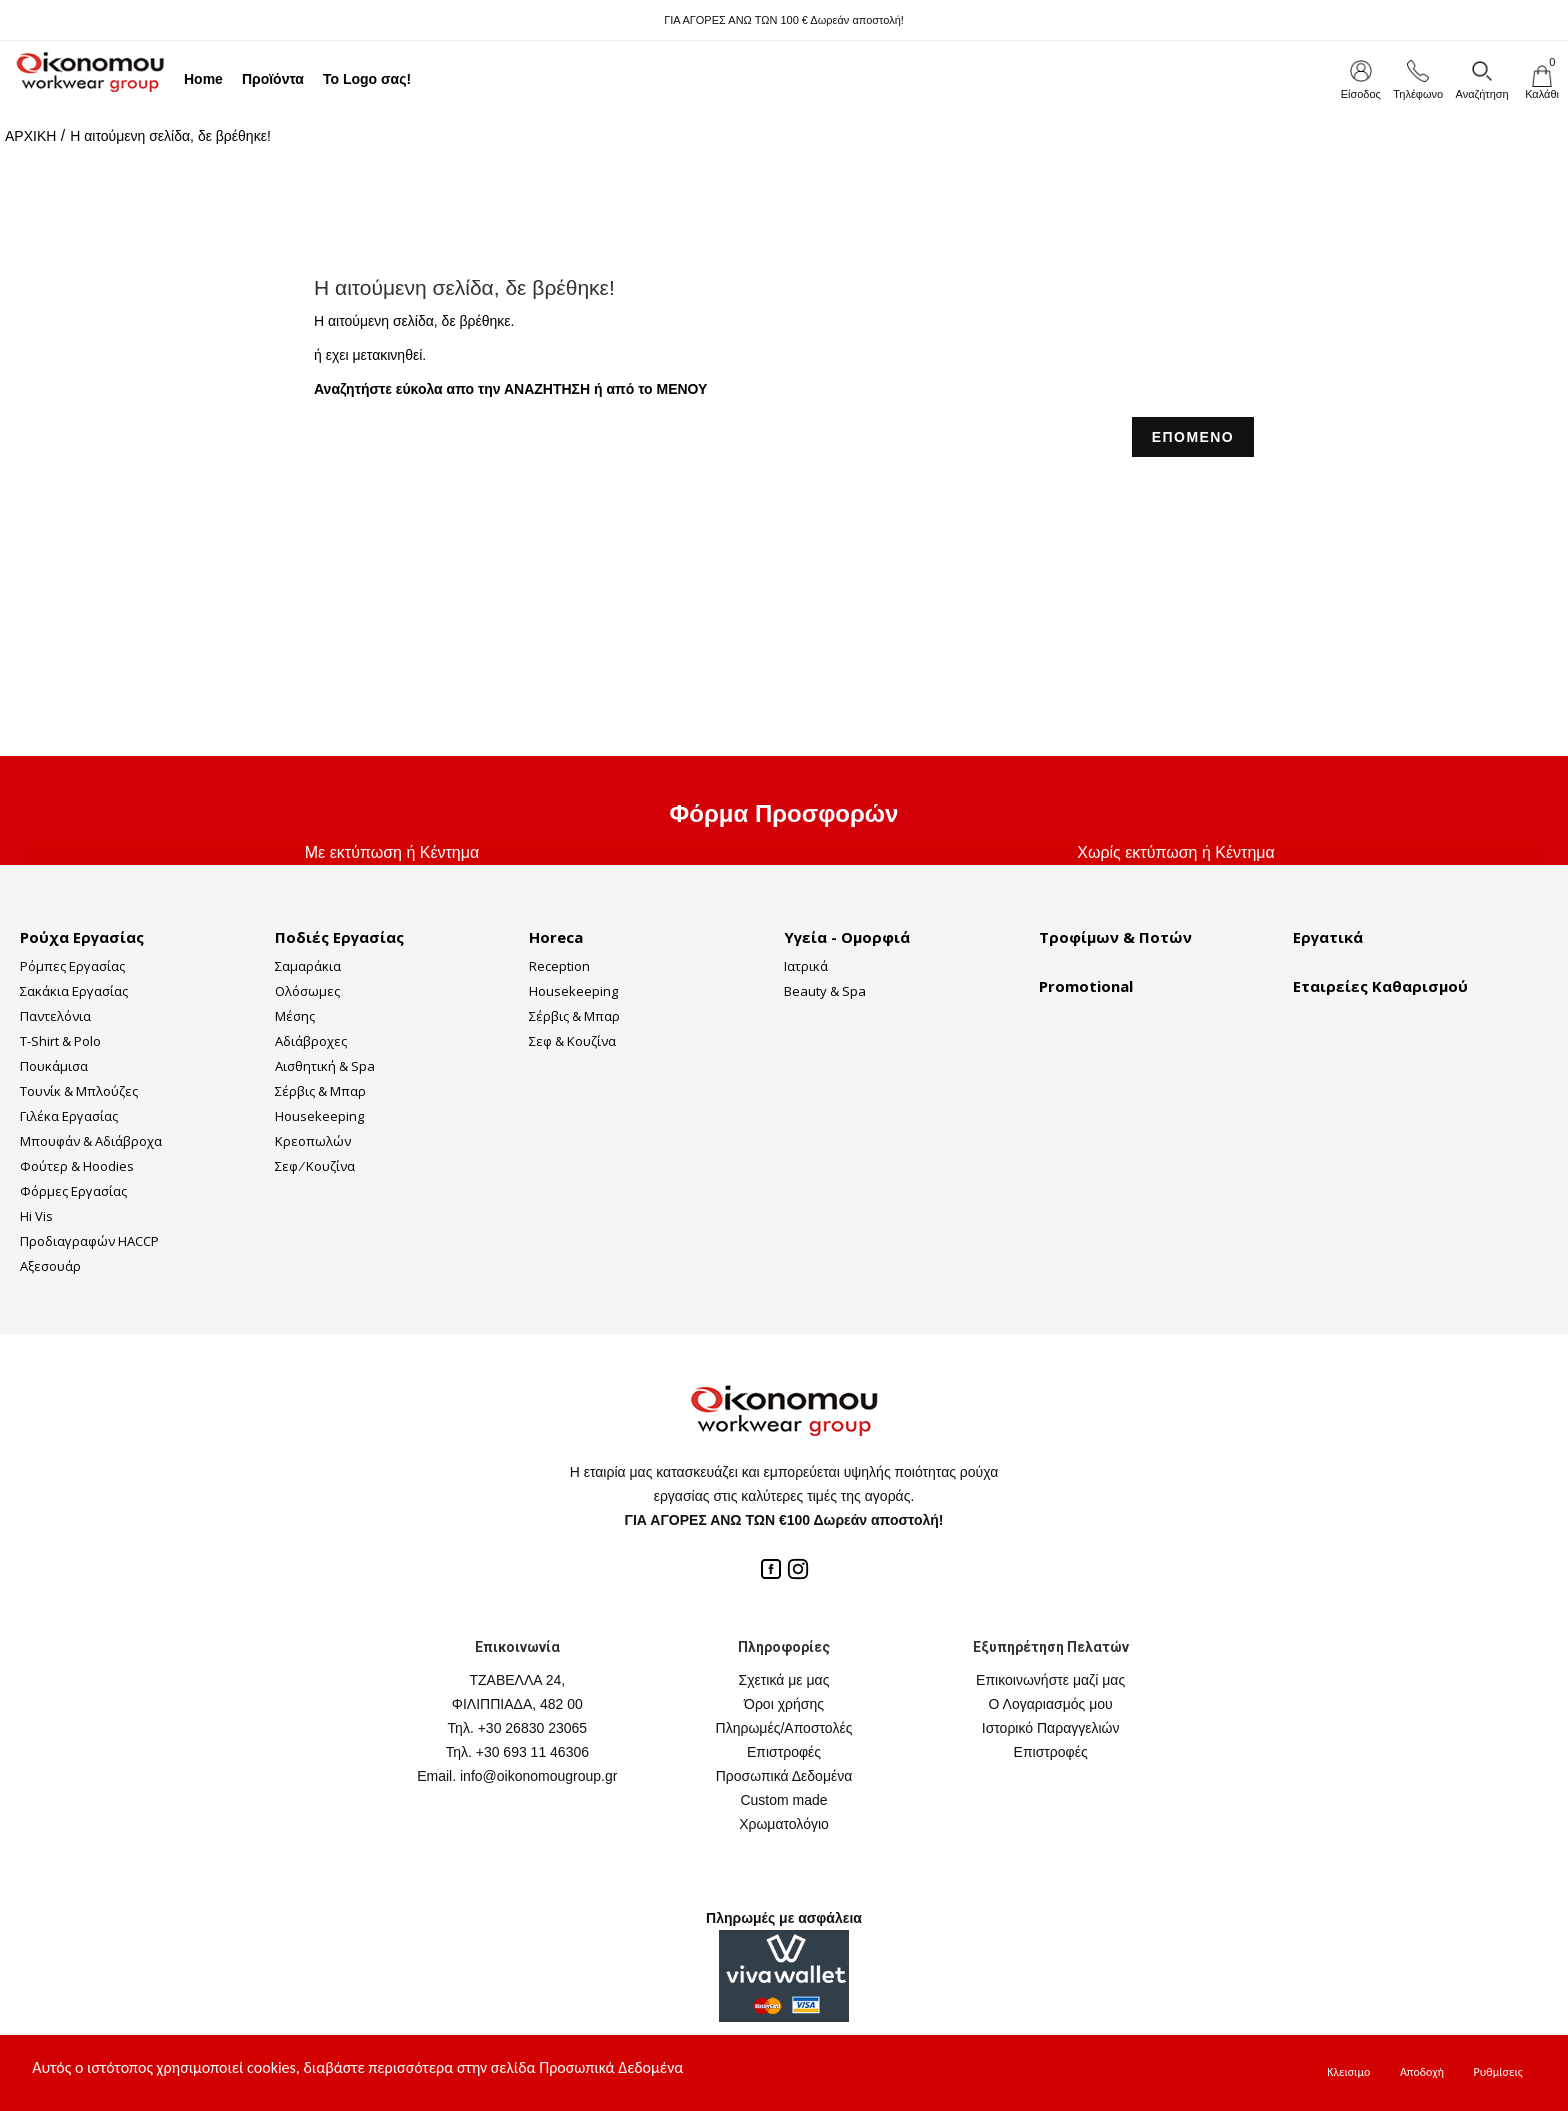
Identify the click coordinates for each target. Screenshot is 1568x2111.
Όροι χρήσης (784, 1704)
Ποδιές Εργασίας (339, 937)
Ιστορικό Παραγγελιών (1051, 1728)
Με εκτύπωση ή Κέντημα (392, 852)
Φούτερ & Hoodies (77, 1166)
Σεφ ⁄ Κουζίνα (315, 1166)
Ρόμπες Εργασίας (72, 966)
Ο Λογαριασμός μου (1051, 1704)
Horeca (556, 937)
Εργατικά (1328, 937)
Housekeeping (319, 1116)
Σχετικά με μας (784, 1680)
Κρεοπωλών (313, 1141)
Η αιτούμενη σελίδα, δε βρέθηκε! (170, 136)
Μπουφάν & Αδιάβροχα (91, 1141)
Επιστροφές (784, 1752)
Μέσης (295, 1016)
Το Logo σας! (367, 79)
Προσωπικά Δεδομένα (784, 1776)
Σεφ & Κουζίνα (572, 1041)
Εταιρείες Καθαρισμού (1380, 986)
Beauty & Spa (825, 991)
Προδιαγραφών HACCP (89, 1241)
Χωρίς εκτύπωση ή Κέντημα (1176, 852)
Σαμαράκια (308, 966)
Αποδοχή (1422, 2072)
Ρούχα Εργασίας (82, 937)
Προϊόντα (273, 79)
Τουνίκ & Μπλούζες (79, 1091)
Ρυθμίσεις (1498, 2072)
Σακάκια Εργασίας (74, 991)
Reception (559, 966)
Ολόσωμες (307, 991)
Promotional (1086, 986)
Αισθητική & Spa (325, 1066)
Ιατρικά (806, 966)
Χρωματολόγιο (784, 1824)
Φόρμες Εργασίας (73, 1191)
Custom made (783, 1800)
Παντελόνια (55, 1016)
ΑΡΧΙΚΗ (30, 136)
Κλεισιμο (1348, 2072)
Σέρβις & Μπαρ (320, 1091)
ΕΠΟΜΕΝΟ (1193, 437)
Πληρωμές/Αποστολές (784, 1728)
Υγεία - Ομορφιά (847, 937)
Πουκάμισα (54, 1066)
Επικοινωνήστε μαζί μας (1050, 1680)
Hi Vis (36, 1216)
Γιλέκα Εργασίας (69, 1116)
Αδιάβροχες (311, 1041)
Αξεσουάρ (50, 1266)
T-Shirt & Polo (60, 1041)
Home (203, 79)
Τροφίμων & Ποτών (1115, 937)
